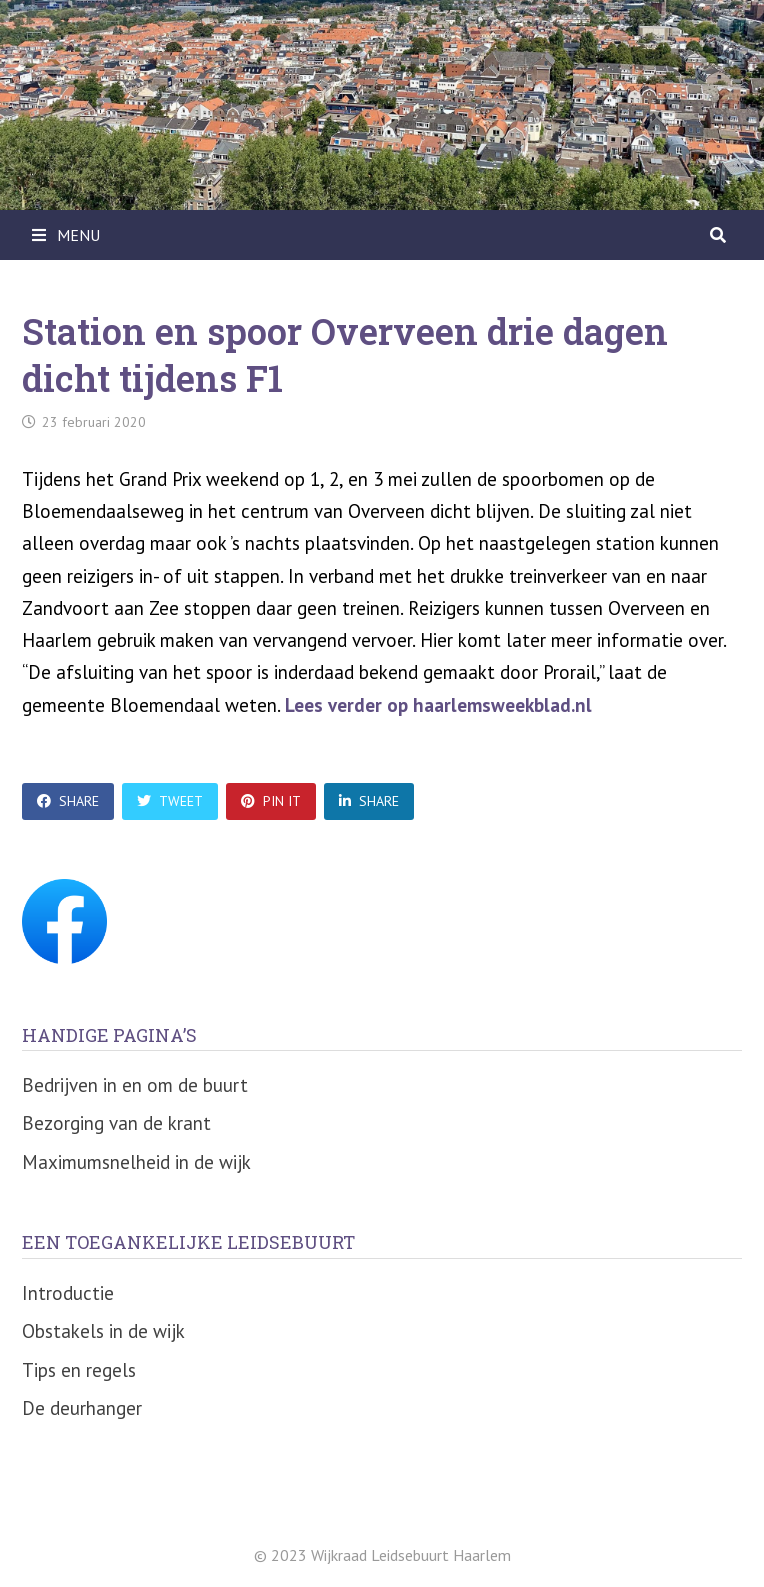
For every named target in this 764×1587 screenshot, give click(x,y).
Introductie (68, 1293)
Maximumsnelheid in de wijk (136, 1162)
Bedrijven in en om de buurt (135, 1085)
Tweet (170, 801)
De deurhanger (82, 1408)
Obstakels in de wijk (103, 1331)
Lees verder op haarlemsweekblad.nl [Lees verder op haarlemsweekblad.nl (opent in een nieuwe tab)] (438, 705)
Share (68, 801)
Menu (66, 235)
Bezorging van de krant (116, 1123)
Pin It (271, 801)
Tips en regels (79, 1370)
